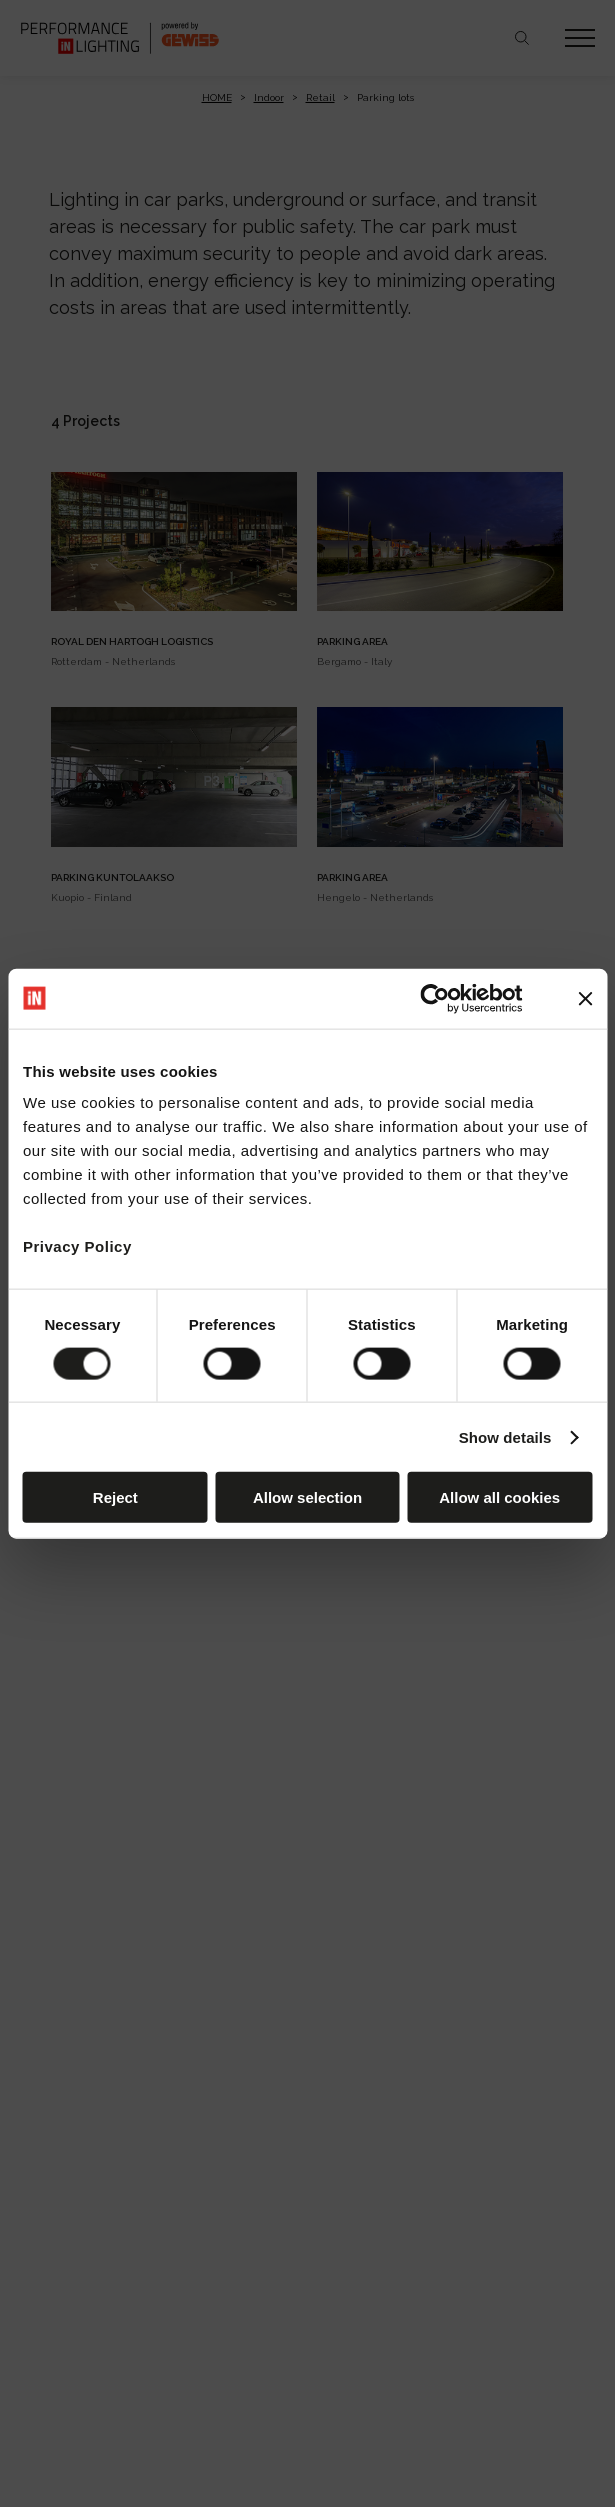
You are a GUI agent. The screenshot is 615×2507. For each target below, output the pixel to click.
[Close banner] (585, 998)
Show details (505, 1436)
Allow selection (307, 1497)
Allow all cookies (499, 1497)
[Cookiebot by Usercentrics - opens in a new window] (435, 998)
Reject (115, 1497)
